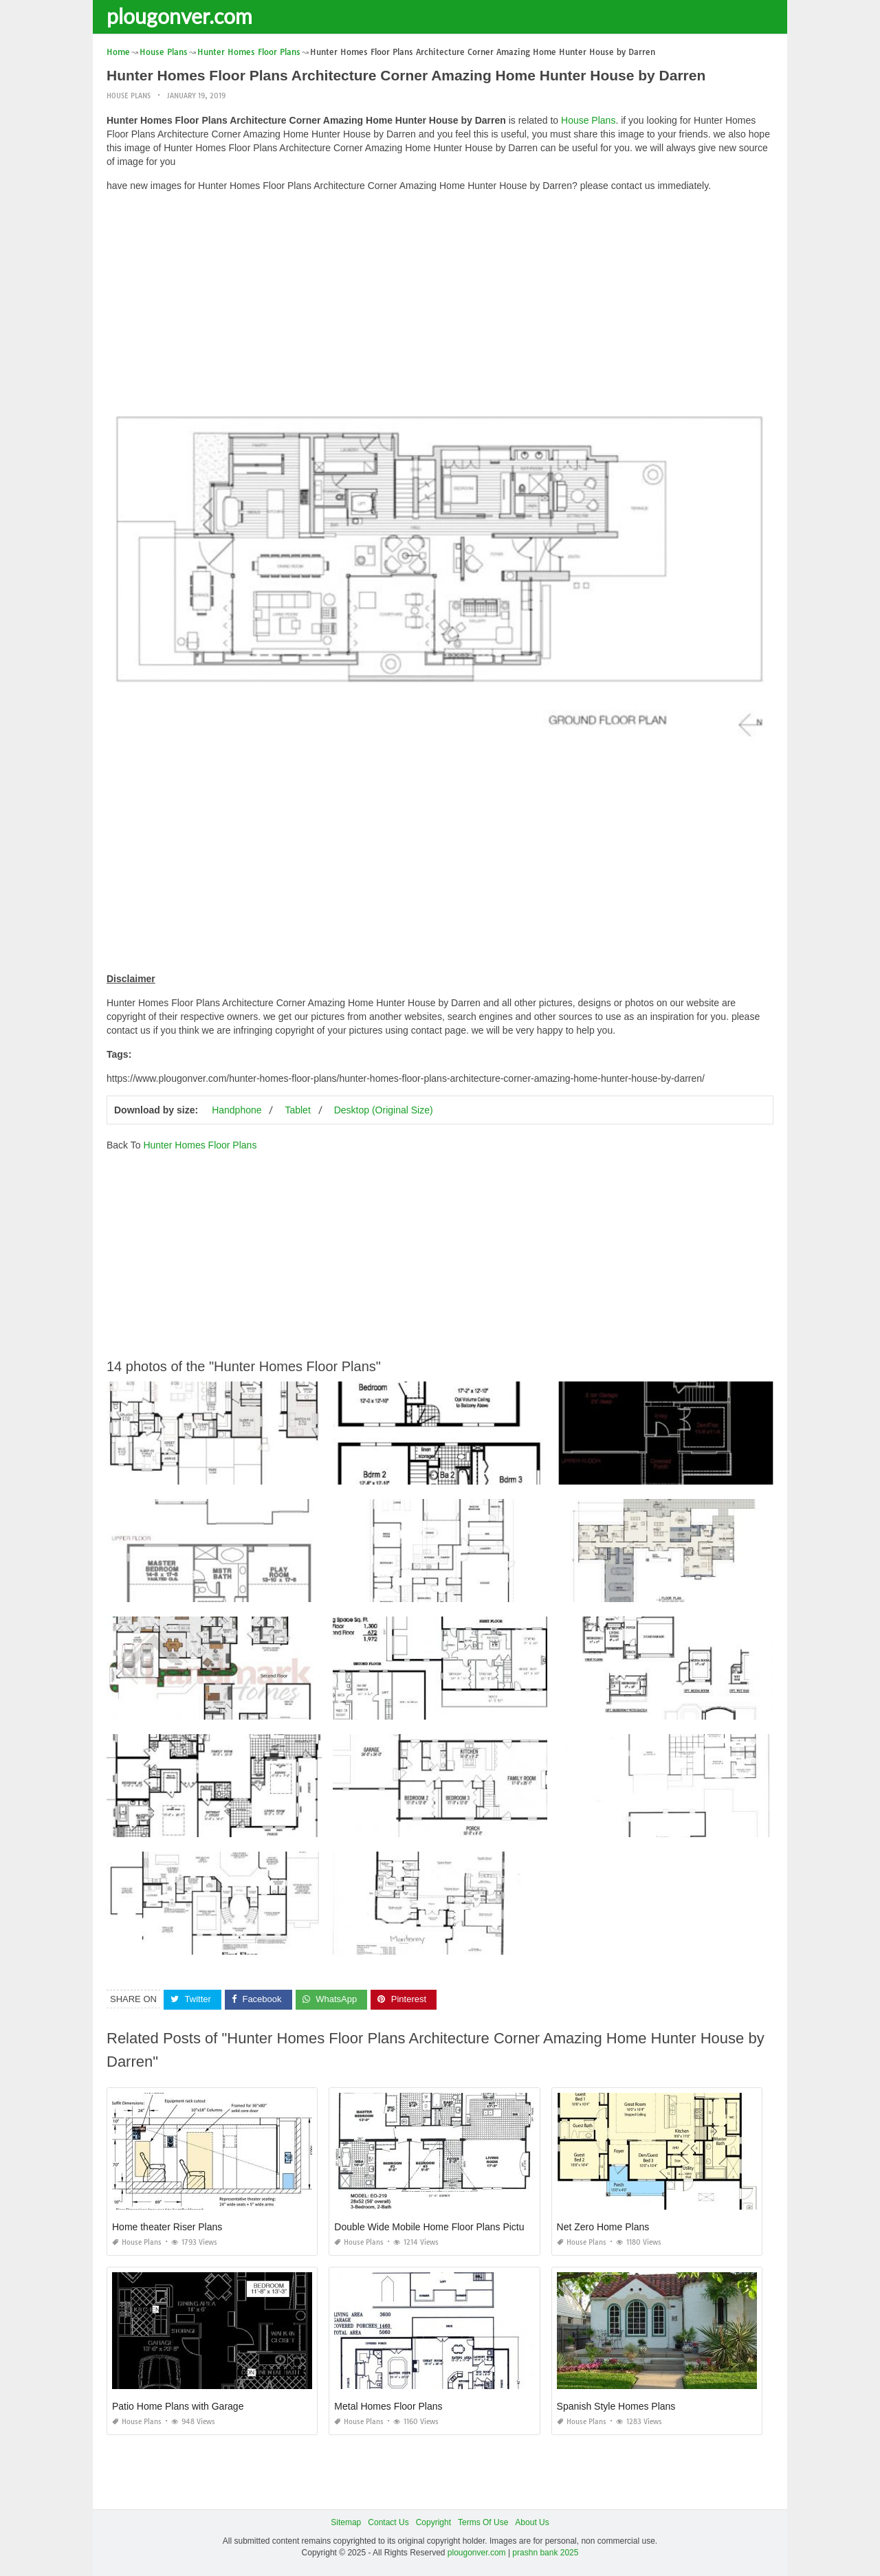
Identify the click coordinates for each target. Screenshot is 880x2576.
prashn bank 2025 (545, 2552)
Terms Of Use (483, 2522)
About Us (532, 2522)
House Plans (129, 95)
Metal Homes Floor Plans (388, 2406)
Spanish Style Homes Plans (616, 2406)
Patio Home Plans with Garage (177, 2406)
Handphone (236, 1109)
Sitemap (346, 2522)
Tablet (297, 1109)
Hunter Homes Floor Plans (199, 1145)
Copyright (433, 2522)
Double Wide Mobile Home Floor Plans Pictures (436, 2226)
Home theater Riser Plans (167, 2226)
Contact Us (388, 2522)
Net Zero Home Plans (603, 2226)
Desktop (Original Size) (383, 1109)
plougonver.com (179, 15)
